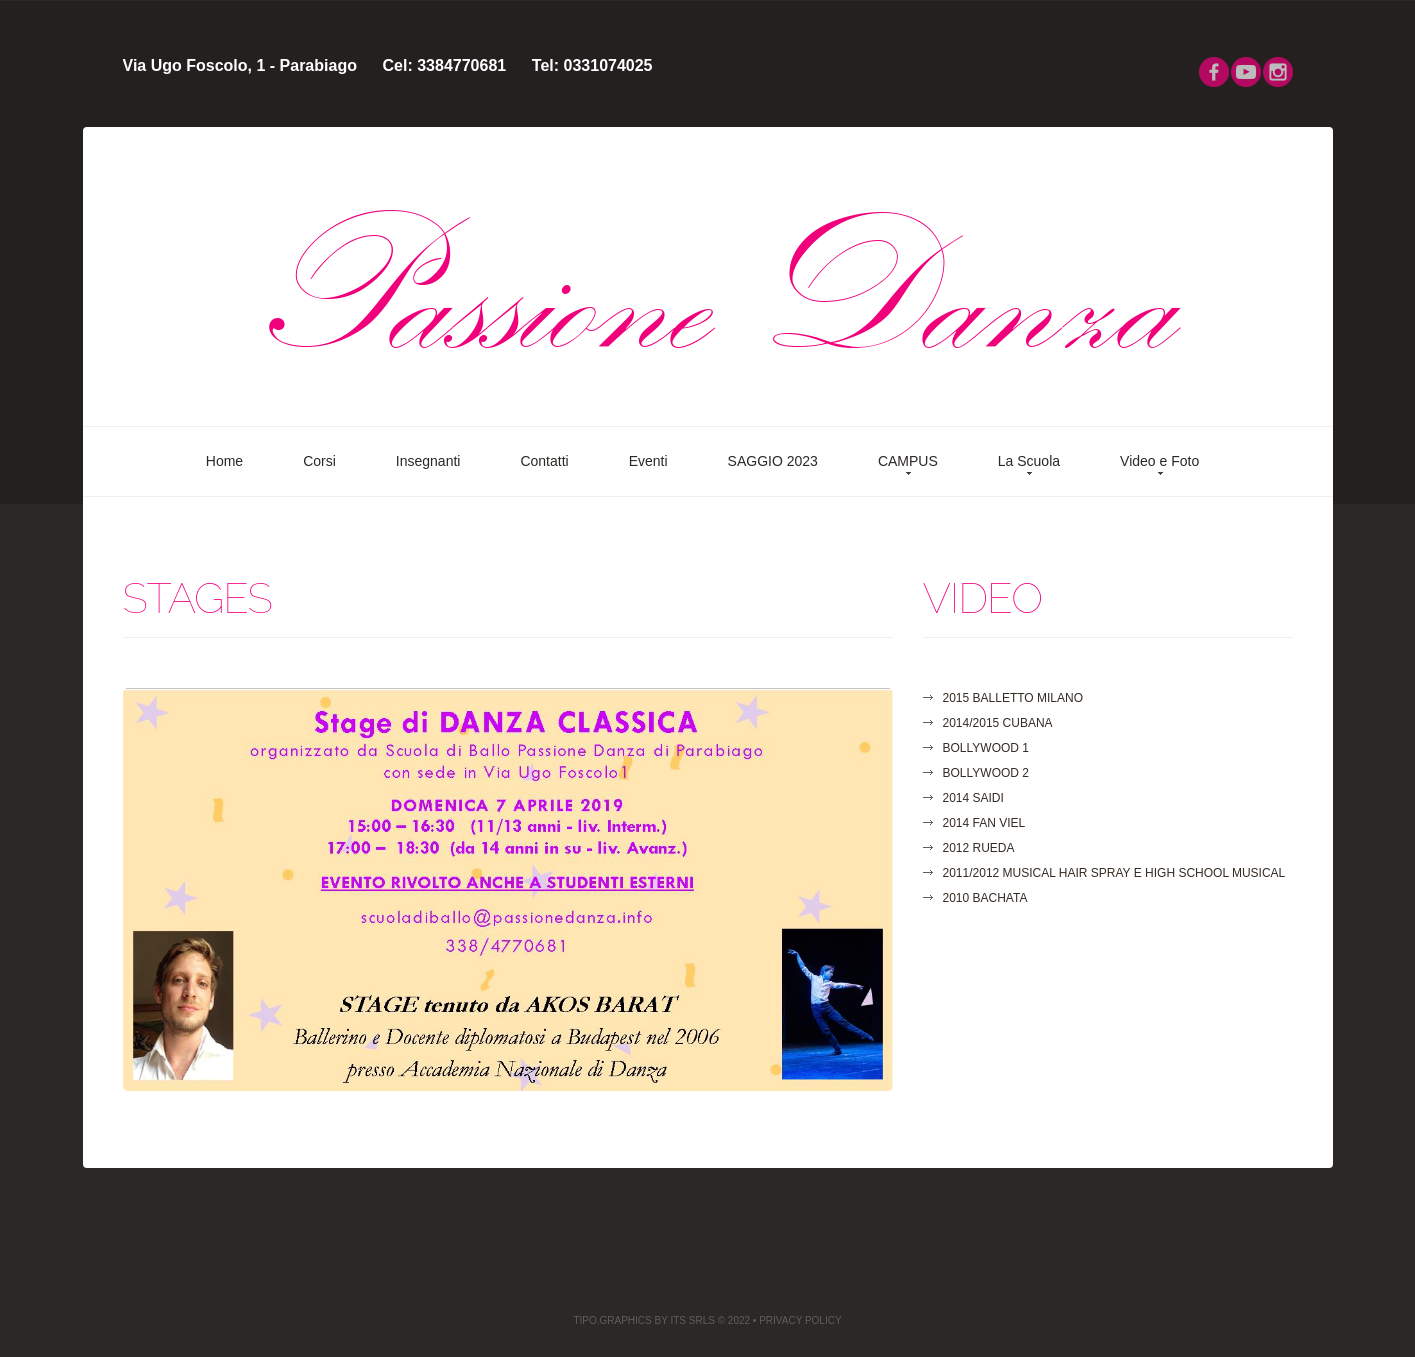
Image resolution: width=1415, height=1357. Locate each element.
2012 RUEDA (979, 848)
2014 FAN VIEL (984, 823)
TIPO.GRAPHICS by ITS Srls (644, 1320)
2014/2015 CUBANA (998, 723)
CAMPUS (908, 461)
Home (224, 461)
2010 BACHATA (985, 898)
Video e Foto (1159, 461)
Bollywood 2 (986, 773)
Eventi (648, 461)
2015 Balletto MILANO (1013, 698)
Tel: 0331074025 (592, 65)
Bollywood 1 (986, 748)
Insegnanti (428, 461)
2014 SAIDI (973, 798)
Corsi (319, 461)
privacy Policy (800, 1320)
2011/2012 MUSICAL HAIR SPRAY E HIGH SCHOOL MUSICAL (1114, 873)
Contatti (544, 461)
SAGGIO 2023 (773, 461)
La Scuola (1029, 461)
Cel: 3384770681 (445, 65)
